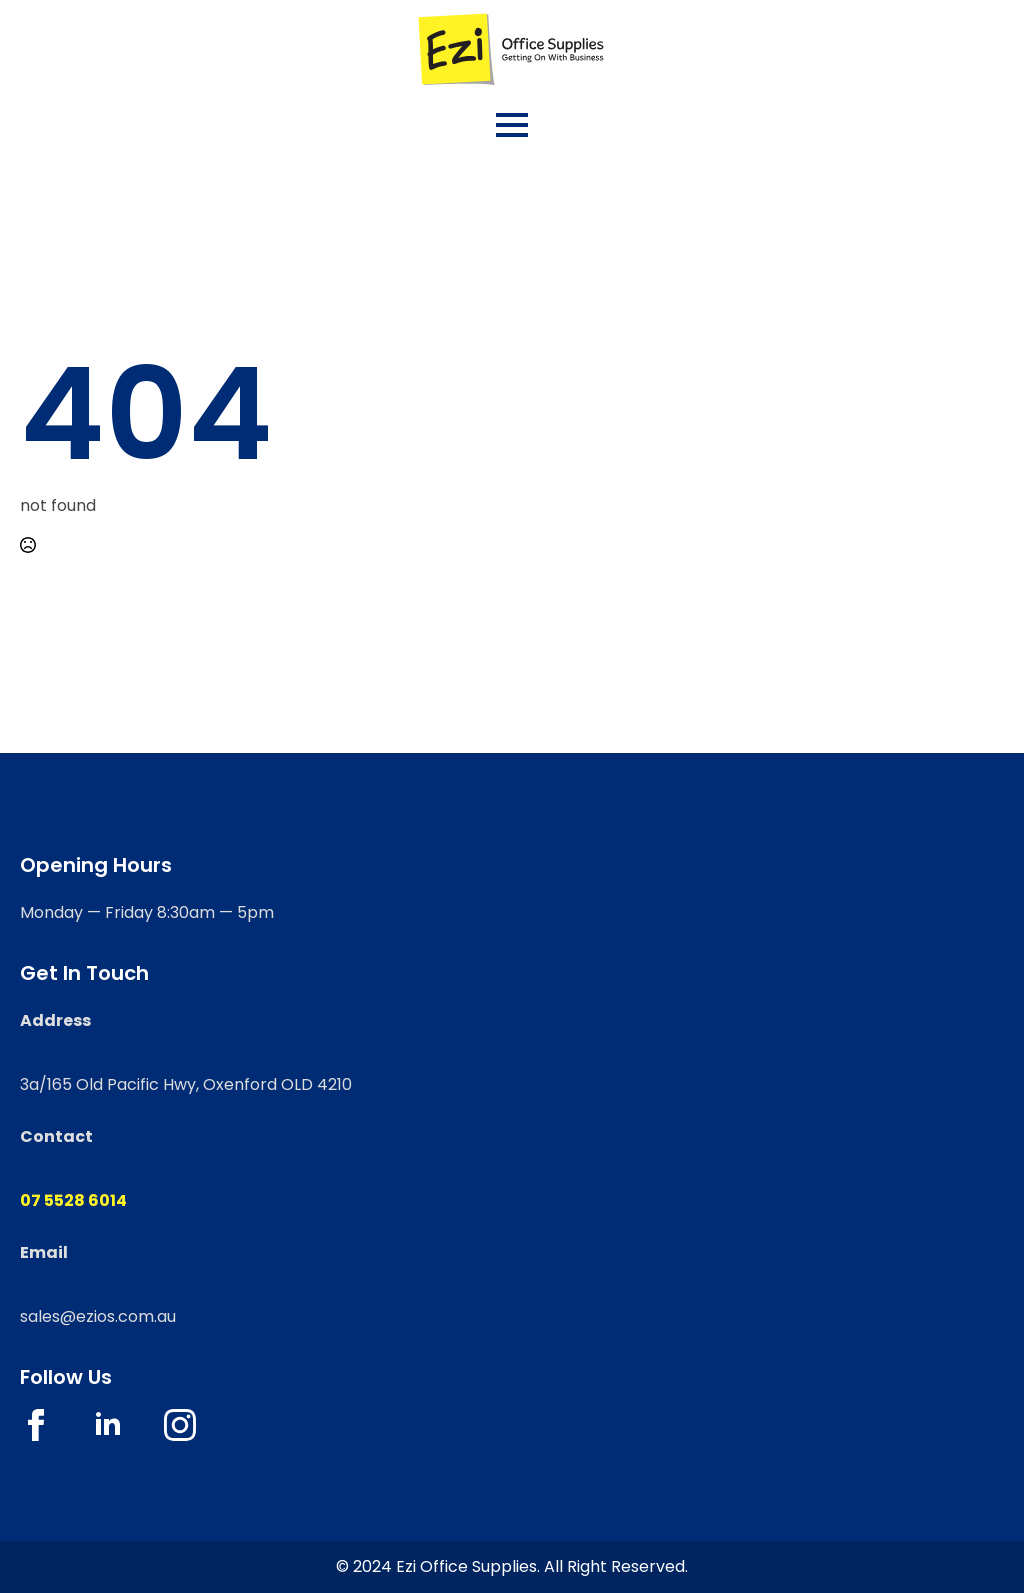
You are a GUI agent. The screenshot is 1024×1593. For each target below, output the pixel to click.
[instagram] (180, 1425)
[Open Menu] (512, 125)
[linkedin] (108, 1425)
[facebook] (36, 1425)
